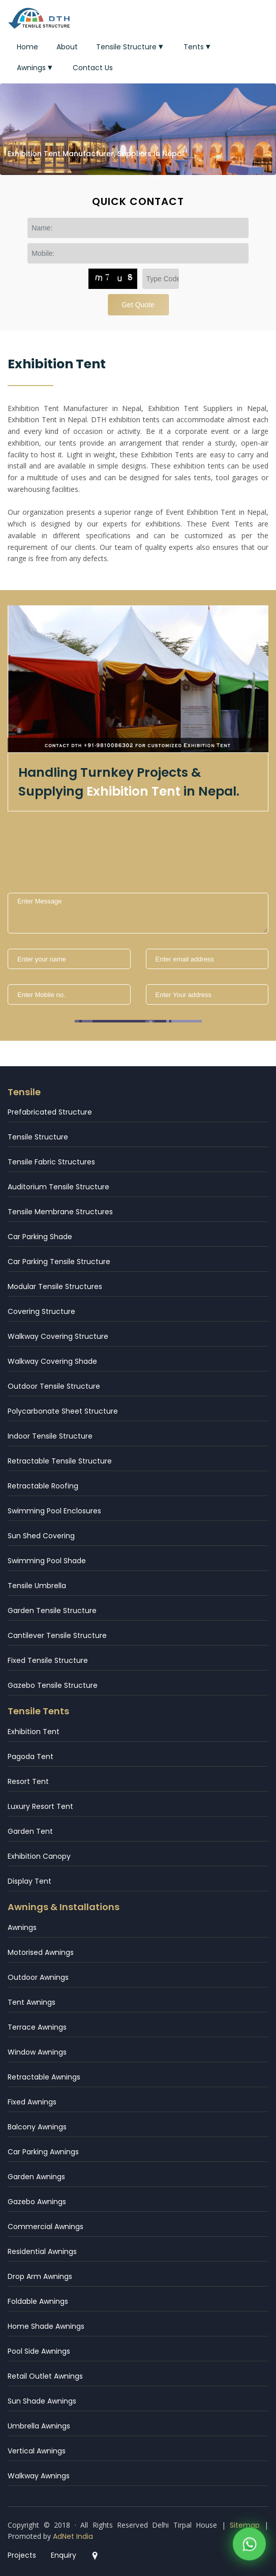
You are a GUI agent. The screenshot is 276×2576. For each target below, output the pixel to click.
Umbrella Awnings (39, 2426)
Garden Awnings (36, 2177)
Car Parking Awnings (43, 2152)
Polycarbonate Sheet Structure (63, 1411)
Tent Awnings (31, 2002)
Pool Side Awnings (39, 2351)
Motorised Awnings (41, 1952)
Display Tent (29, 1881)
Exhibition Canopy (39, 1856)
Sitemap (245, 2525)
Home (27, 47)
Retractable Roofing (43, 1486)
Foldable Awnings (38, 2301)
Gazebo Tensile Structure (53, 1685)
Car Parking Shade (40, 1237)
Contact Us (93, 68)
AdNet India (73, 2536)
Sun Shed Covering (41, 1536)
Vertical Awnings (37, 2451)
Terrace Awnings (37, 2027)
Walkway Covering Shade (52, 1361)
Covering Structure (41, 1311)
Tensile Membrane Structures (60, 1212)
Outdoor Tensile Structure (54, 1386)
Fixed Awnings (32, 2102)
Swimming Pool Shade (47, 1561)
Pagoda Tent (30, 1756)
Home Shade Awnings (46, 2326)
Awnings (35, 68)
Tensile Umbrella (37, 1585)
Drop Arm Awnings (40, 2276)
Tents (197, 47)
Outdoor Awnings (38, 1977)
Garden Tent (30, 1831)
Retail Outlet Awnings (45, 2376)
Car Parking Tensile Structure (59, 1261)
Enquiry (63, 2555)
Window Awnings (37, 2052)
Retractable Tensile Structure (60, 1461)
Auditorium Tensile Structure (58, 1187)
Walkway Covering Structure (58, 1336)
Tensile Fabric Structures (51, 1162)
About (67, 47)
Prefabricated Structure (50, 1112)
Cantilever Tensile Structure (57, 1635)
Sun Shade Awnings (42, 2401)
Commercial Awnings (45, 2226)
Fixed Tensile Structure (48, 1660)
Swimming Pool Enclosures (54, 1511)
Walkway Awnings (39, 2476)
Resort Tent (28, 1781)
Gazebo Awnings (37, 2202)
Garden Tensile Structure (52, 1610)
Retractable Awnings (44, 2077)
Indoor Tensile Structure (50, 1436)
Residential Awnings (42, 2251)
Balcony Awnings (37, 2127)
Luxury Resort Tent (40, 1806)
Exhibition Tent (33, 1731)
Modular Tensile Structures (55, 1286)
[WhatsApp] (249, 2546)
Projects (22, 2555)
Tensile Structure (130, 47)
